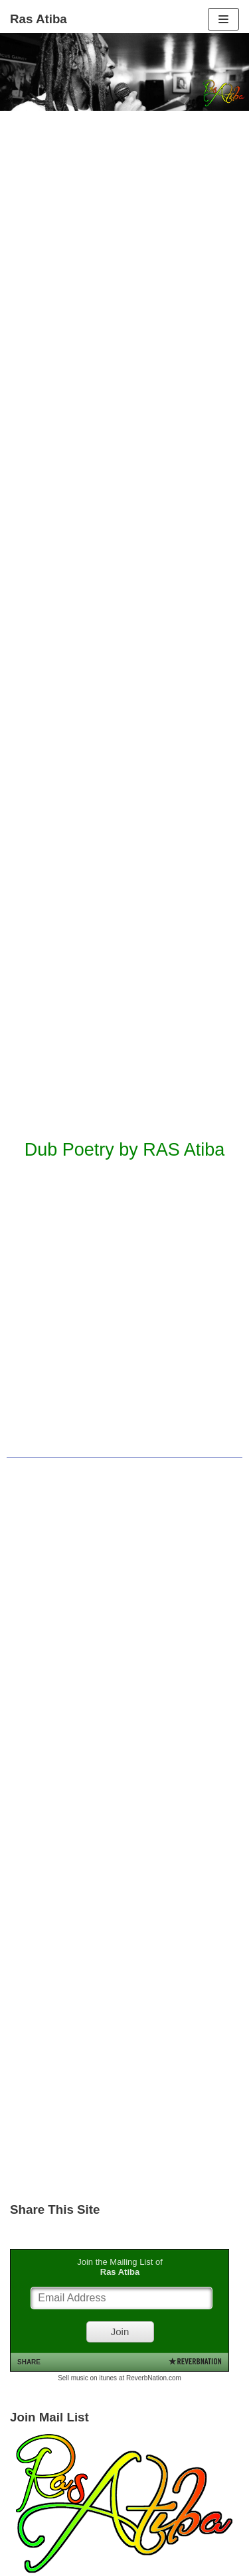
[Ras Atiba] (38, 19)
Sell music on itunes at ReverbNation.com (119, 2378)
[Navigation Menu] (223, 19)
